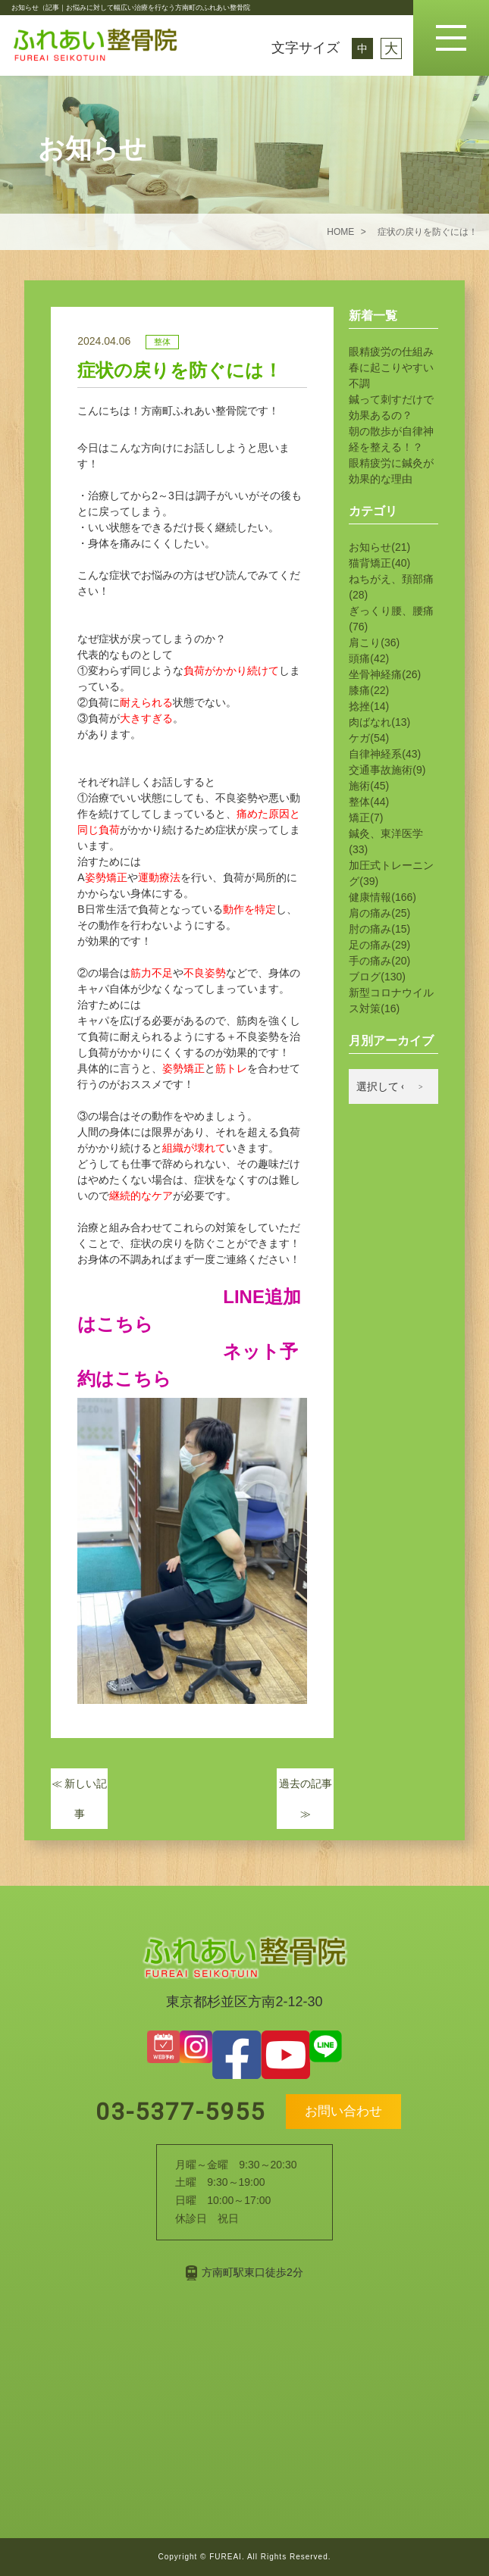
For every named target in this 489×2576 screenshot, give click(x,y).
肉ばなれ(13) (379, 722)
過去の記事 (305, 1798)
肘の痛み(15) (379, 929)
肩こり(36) (374, 642)
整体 (162, 341)
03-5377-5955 (176, 2111)
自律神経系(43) (385, 754)
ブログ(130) (377, 977)
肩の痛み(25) (379, 913)
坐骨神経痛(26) (385, 674)
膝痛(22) (369, 690)
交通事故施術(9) (387, 770)
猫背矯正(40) (379, 563)
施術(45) (369, 786)
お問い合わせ (343, 2111)
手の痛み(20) (379, 961)
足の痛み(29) (379, 945)
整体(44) (369, 802)
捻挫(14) (369, 706)
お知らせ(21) (379, 547)
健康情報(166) (382, 897)
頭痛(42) (369, 658)
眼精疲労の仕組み (391, 351)
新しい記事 (80, 1798)
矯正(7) (366, 817)
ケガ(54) (369, 738)
